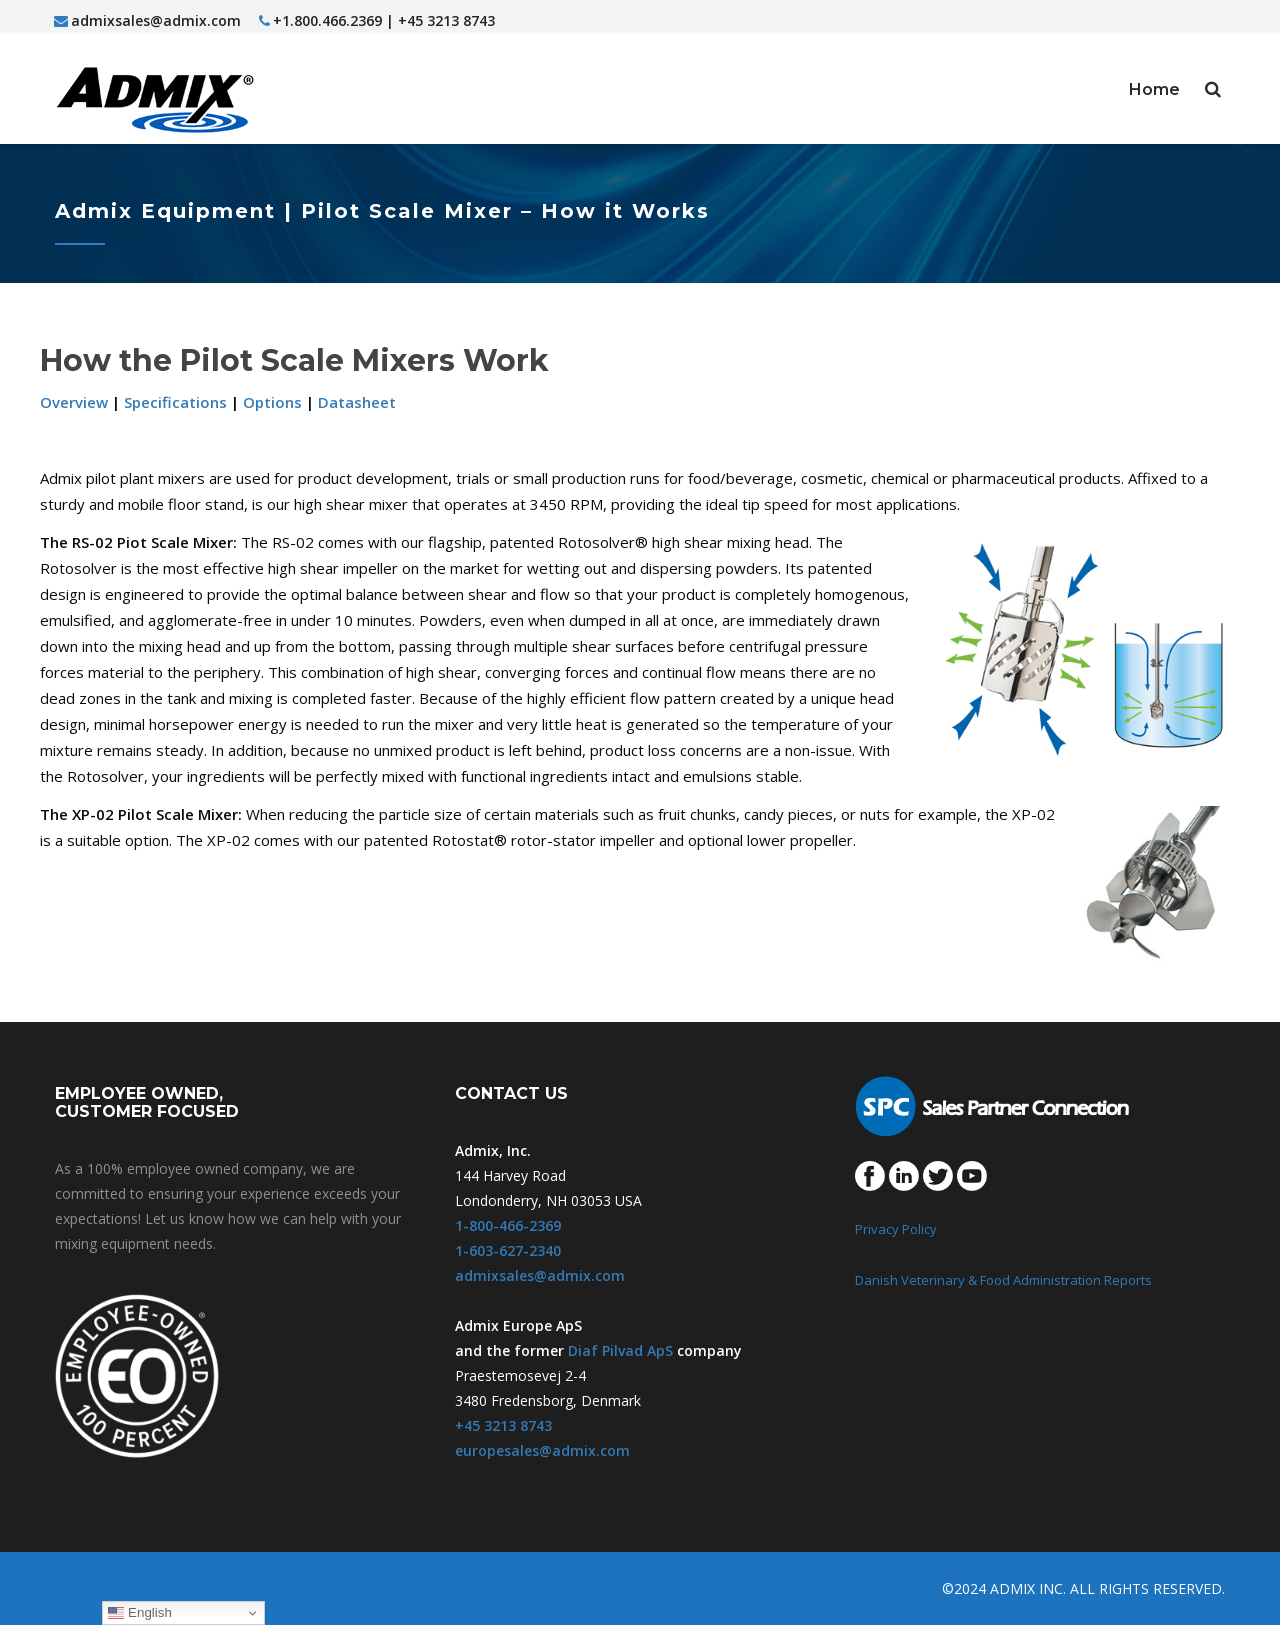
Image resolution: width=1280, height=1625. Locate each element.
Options (272, 402)
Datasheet (357, 402)
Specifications (175, 402)
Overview (74, 402)
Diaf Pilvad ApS (620, 1350)
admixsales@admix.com (147, 20)
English (139, 1613)
